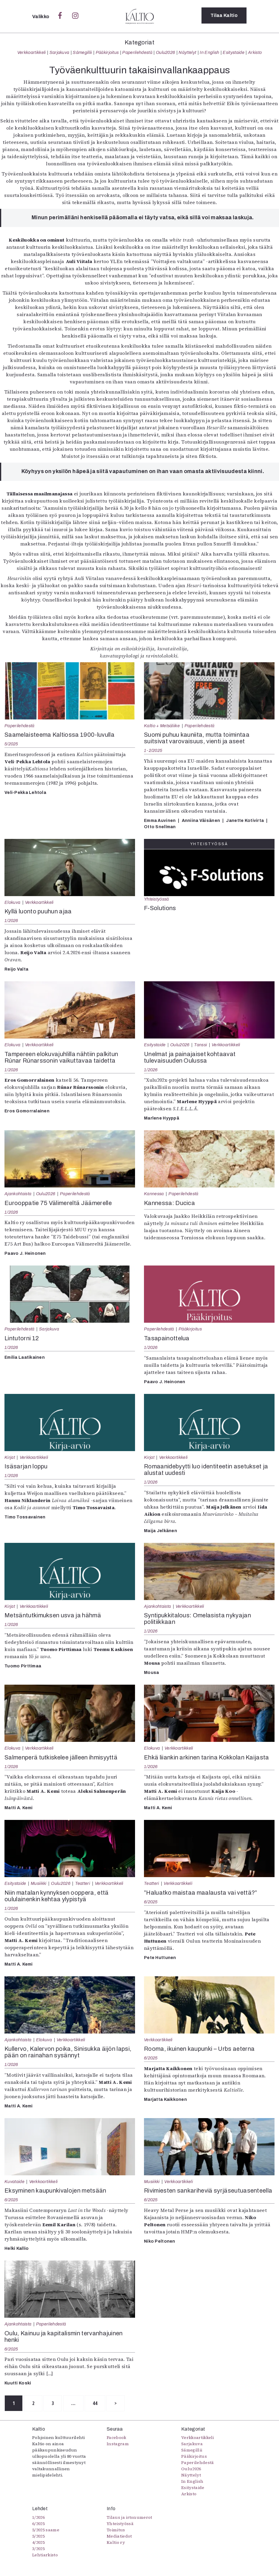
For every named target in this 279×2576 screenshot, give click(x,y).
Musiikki (38, 1883)
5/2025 (11, 743)
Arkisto (255, 52)
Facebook (116, 2438)
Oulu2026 (165, 52)
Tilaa (224, 16)
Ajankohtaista (17, 1193)
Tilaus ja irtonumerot (129, 2518)
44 (106, 2403)
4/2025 (38, 2543)
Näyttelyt (187, 52)
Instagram (118, 2445)
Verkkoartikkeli (31, 52)
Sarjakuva (59, 52)
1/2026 (11, 920)
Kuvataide (14, 2181)
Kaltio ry (116, 2543)
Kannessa (154, 1193)
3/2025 (38, 2549)
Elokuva (12, 902)
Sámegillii (82, 52)
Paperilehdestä (137, 52)
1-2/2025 (153, 750)
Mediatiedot (119, 2537)
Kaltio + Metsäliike (162, 725)
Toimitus (116, 2530)
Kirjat (9, 1457)
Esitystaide (233, 52)
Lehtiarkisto (45, 2555)
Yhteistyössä (156, 899)
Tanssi (200, 1044)
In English (209, 52)
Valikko (41, 16)
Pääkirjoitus (107, 52)
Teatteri (82, 1883)
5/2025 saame (45, 2530)
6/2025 (151, 1901)
